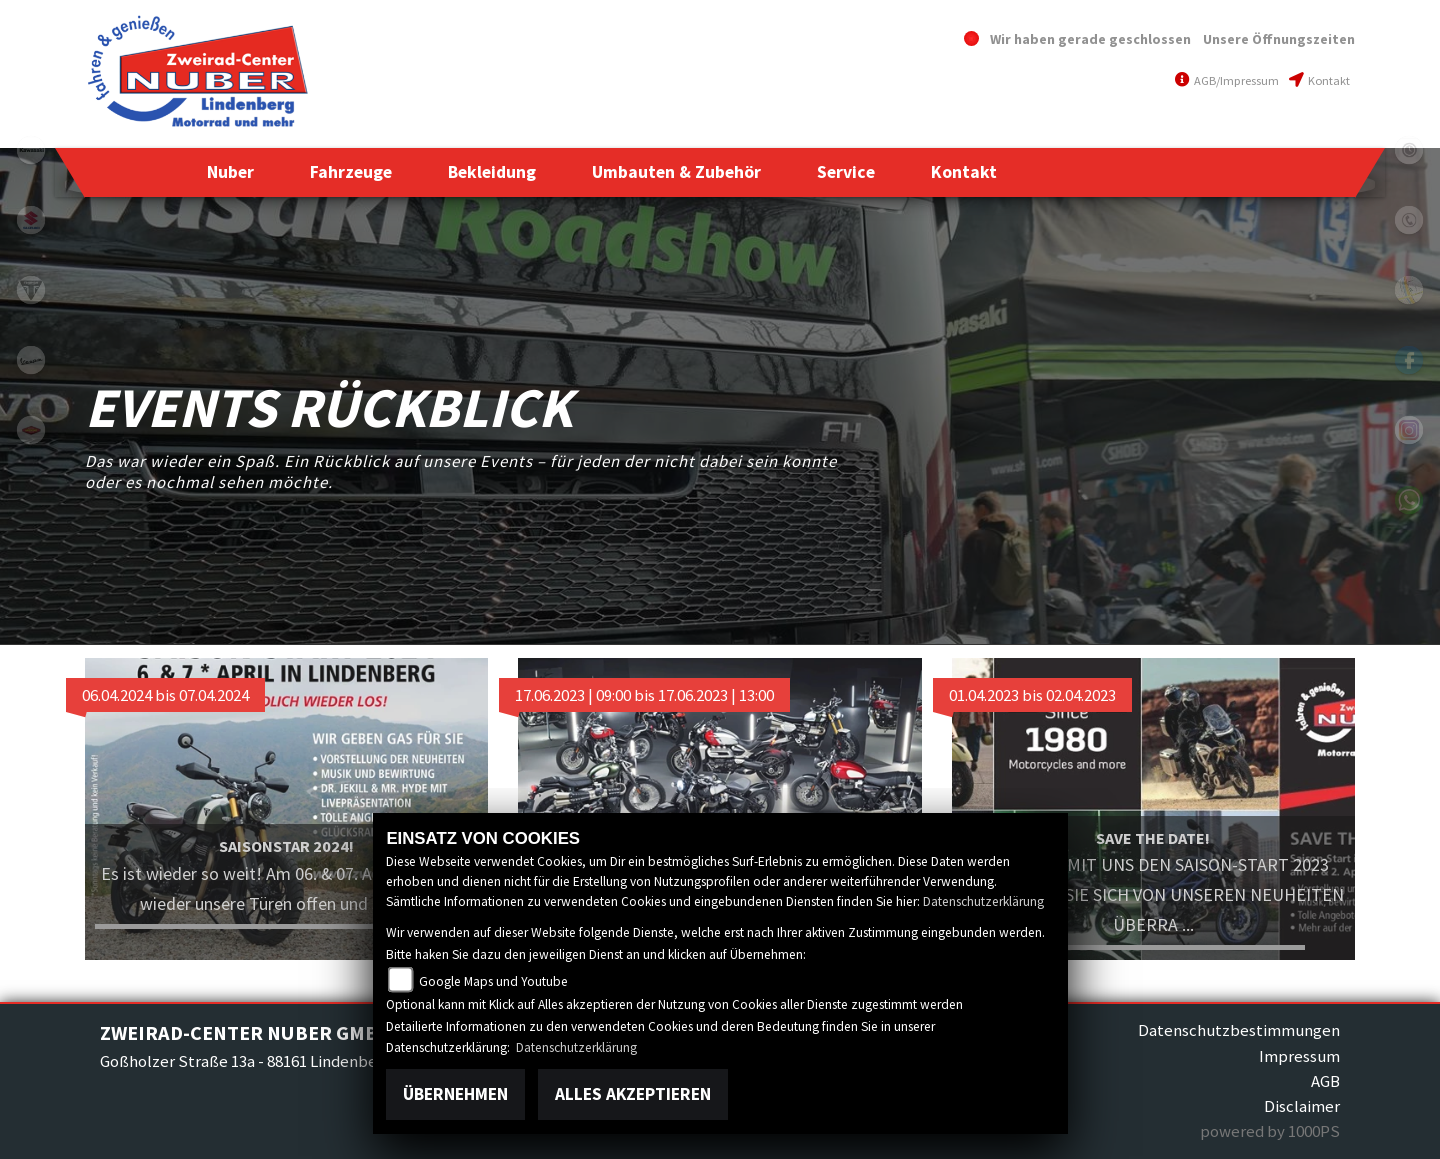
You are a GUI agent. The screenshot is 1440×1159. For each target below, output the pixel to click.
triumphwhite (31, 290)
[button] (230, 172)
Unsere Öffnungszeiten (1279, 39)
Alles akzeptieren (633, 1094)
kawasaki (31, 150)
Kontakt (1319, 80)
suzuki (31, 220)
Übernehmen (455, 1094)
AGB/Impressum (1227, 80)
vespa (31, 360)
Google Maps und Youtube (493, 981)
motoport (31, 430)
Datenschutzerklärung (983, 901)
